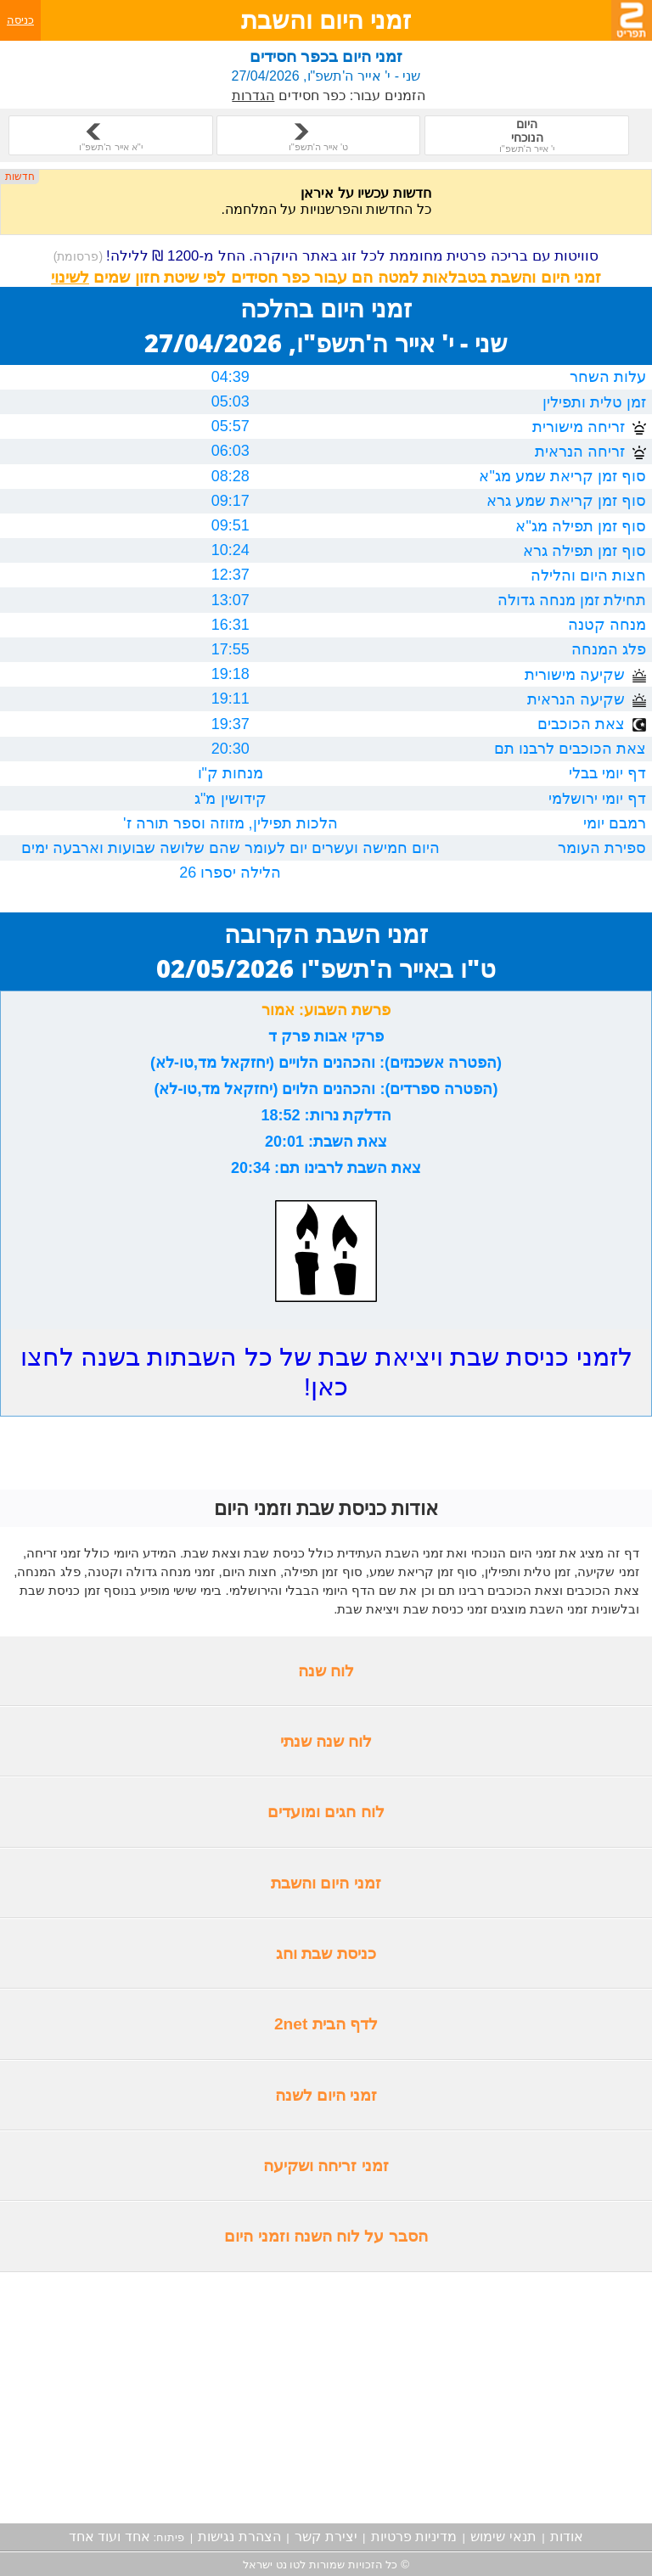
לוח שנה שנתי (326, 1741)
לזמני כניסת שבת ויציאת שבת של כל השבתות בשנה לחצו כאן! (326, 1371)
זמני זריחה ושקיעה (326, 2166)
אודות (566, 2536)
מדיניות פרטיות (414, 2536)
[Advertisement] (326, 2398)
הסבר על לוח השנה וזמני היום (326, 2236)
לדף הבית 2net (326, 2024)
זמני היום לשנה (326, 2095)
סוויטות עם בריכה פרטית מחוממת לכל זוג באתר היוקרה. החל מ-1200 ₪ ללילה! (326, 256)
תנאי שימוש (503, 2536)
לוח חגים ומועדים (326, 1812)
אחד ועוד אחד (109, 2536)
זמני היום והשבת (326, 1883)
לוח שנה (326, 1671)
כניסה (20, 20)
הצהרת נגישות (239, 2536)
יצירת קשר (326, 2536)
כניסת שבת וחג (326, 1953)
